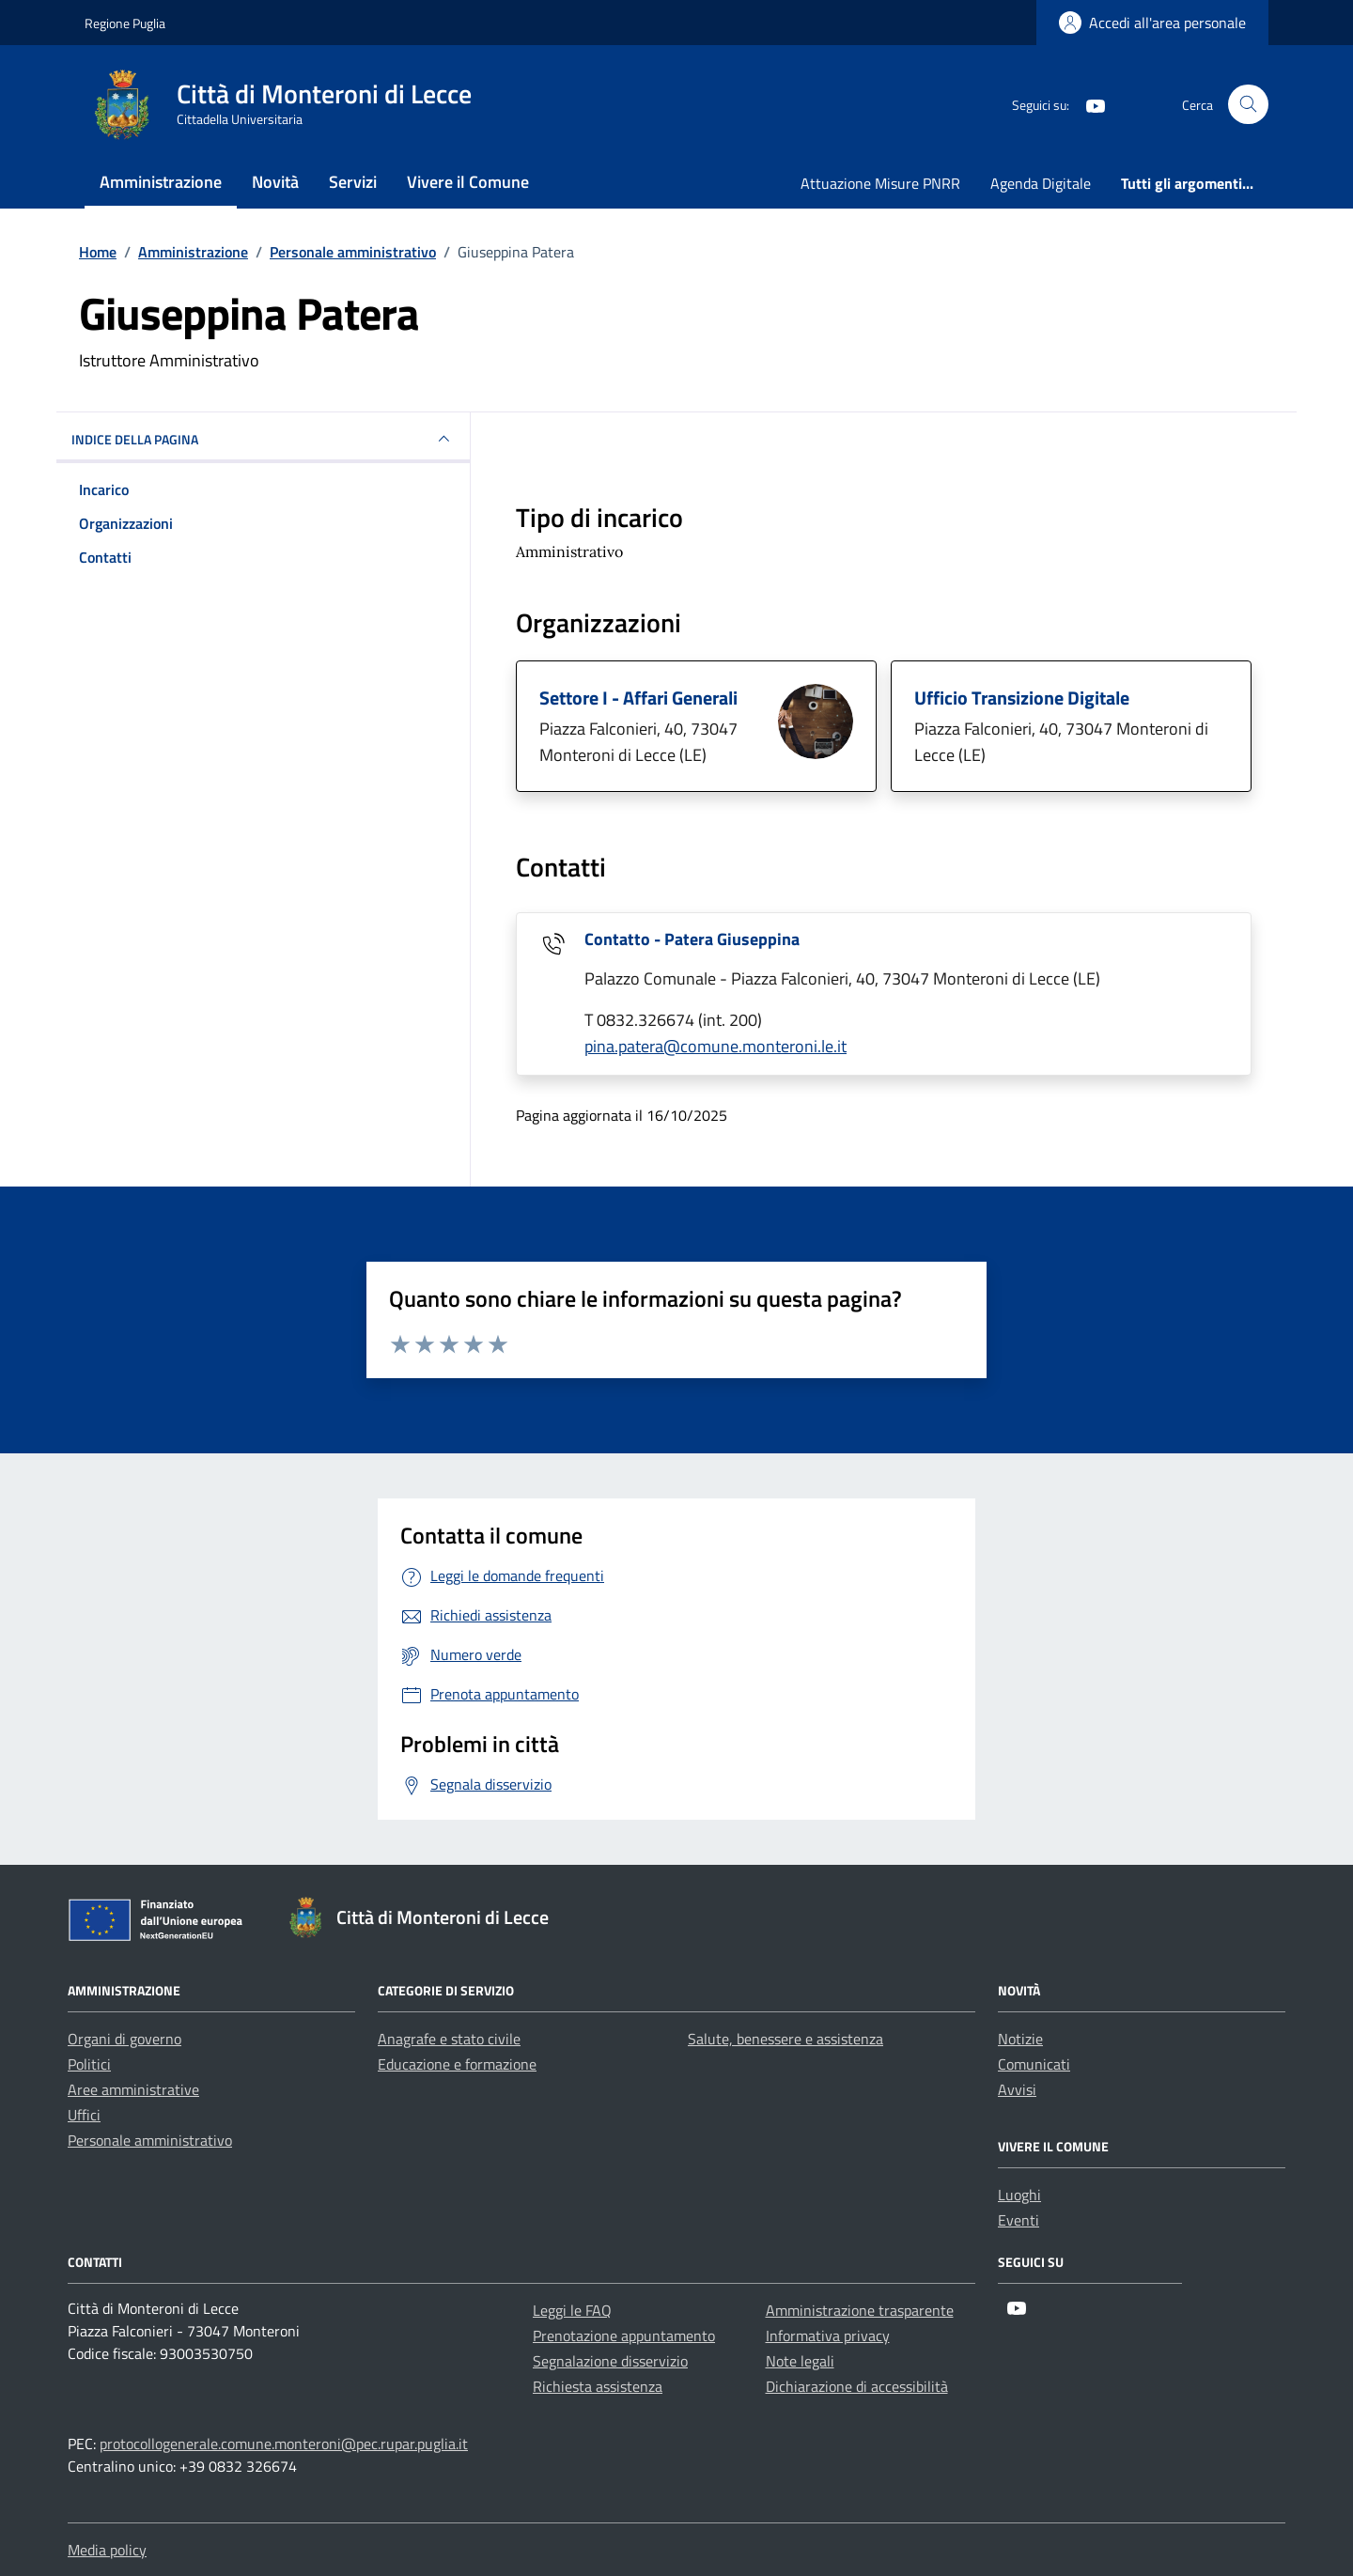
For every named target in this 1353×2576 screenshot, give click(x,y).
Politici (89, 2064)
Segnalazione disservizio (610, 2361)
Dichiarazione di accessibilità (857, 2386)
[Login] (1152, 22)
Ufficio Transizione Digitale (1021, 697)
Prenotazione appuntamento (624, 2335)
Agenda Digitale (1040, 183)
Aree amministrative (133, 2089)
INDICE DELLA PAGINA (263, 438)
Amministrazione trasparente (860, 2310)
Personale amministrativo (150, 2140)
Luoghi (1019, 2194)
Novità (275, 181)
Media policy (107, 2549)
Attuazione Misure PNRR (880, 183)
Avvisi (1017, 2089)
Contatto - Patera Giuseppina (692, 939)
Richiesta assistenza (597, 2386)
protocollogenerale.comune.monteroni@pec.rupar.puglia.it (284, 2443)
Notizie (1020, 2038)
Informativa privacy (828, 2335)
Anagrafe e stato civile (449, 2038)
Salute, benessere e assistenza (785, 2038)
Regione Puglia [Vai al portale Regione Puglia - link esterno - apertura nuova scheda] (125, 23)
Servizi (353, 181)
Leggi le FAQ (572, 2310)
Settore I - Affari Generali (638, 697)
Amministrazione (161, 181)
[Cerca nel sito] (1248, 105)
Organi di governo (124, 2038)
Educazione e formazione (457, 2064)
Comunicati (1034, 2064)
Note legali (800, 2361)
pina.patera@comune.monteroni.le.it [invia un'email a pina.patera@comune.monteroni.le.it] (715, 1046)
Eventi (1018, 2220)
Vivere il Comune (468, 181)
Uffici (84, 2114)
